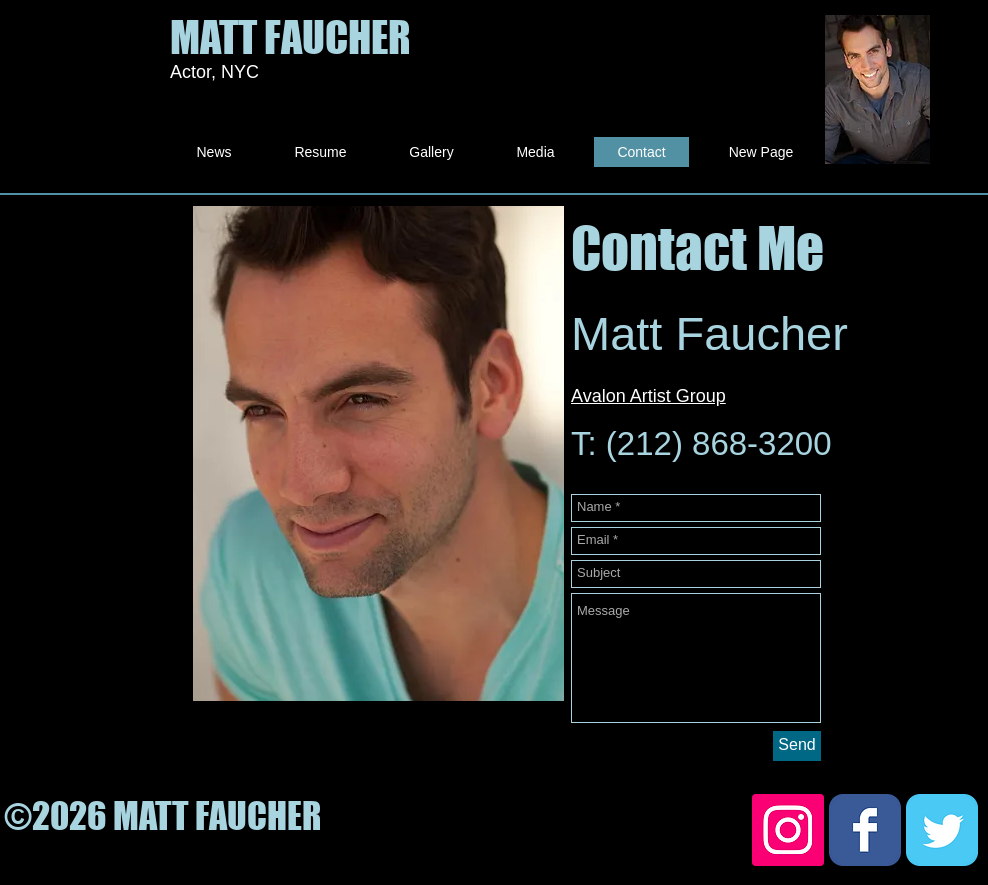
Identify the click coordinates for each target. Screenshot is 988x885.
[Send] (797, 746)
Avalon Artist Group (648, 396)
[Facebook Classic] (865, 830)
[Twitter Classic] (942, 830)
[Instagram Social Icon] (788, 830)
